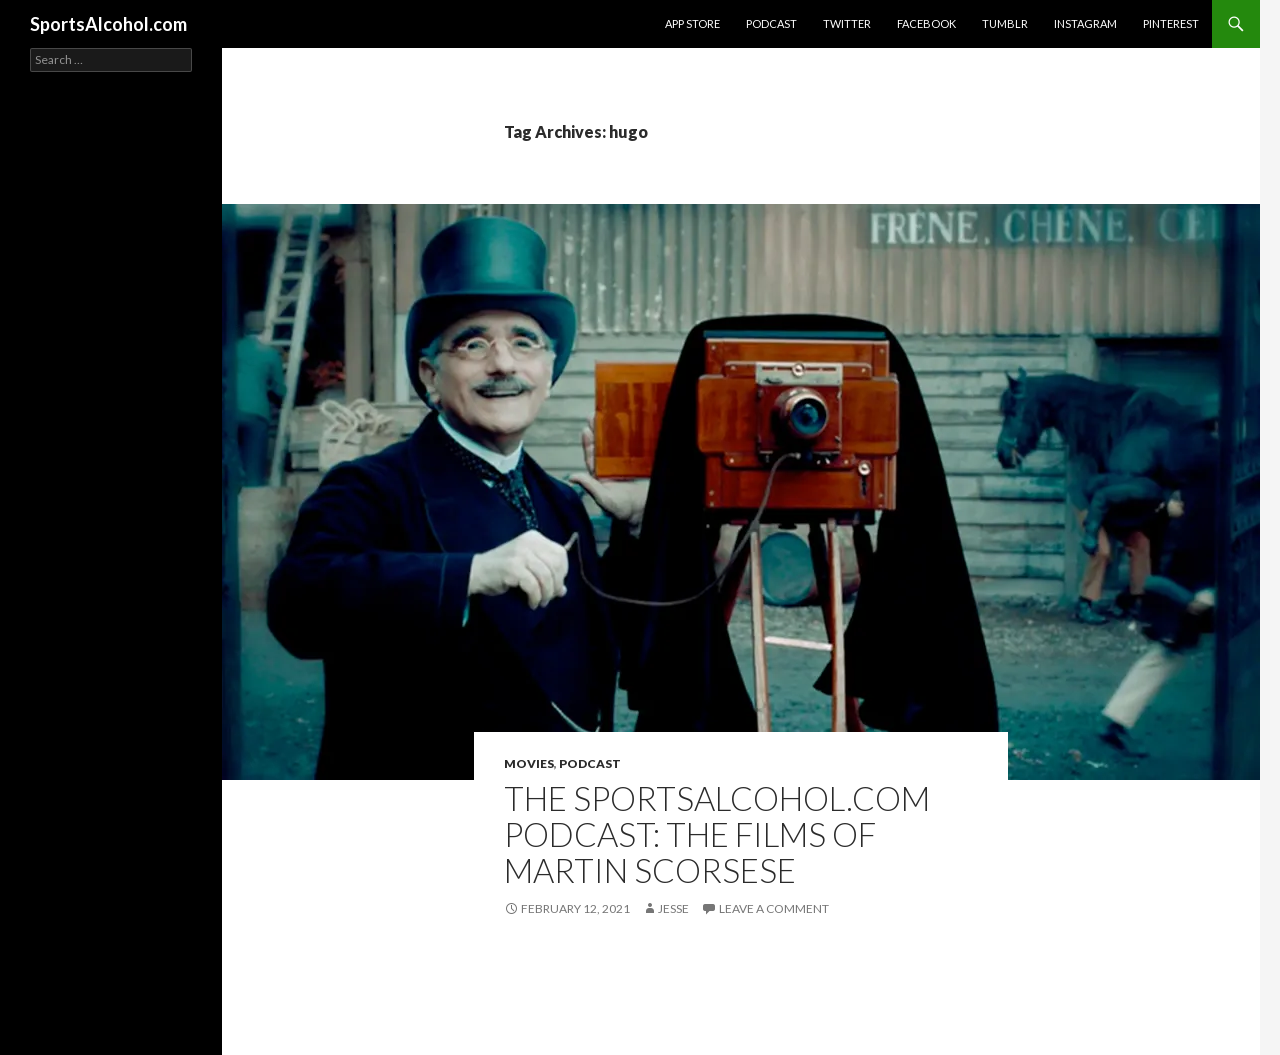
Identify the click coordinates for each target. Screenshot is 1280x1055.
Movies (529, 763)
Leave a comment (774, 908)
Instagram (1085, 23)
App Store (692, 23)
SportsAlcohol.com (108, 24)
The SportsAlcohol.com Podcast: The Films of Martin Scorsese (717, 834)
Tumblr (1005, 23)
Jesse (673, 908)
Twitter (847, 23)
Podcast (771, 23)
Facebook (926, 23)
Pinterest (1171, 23)
